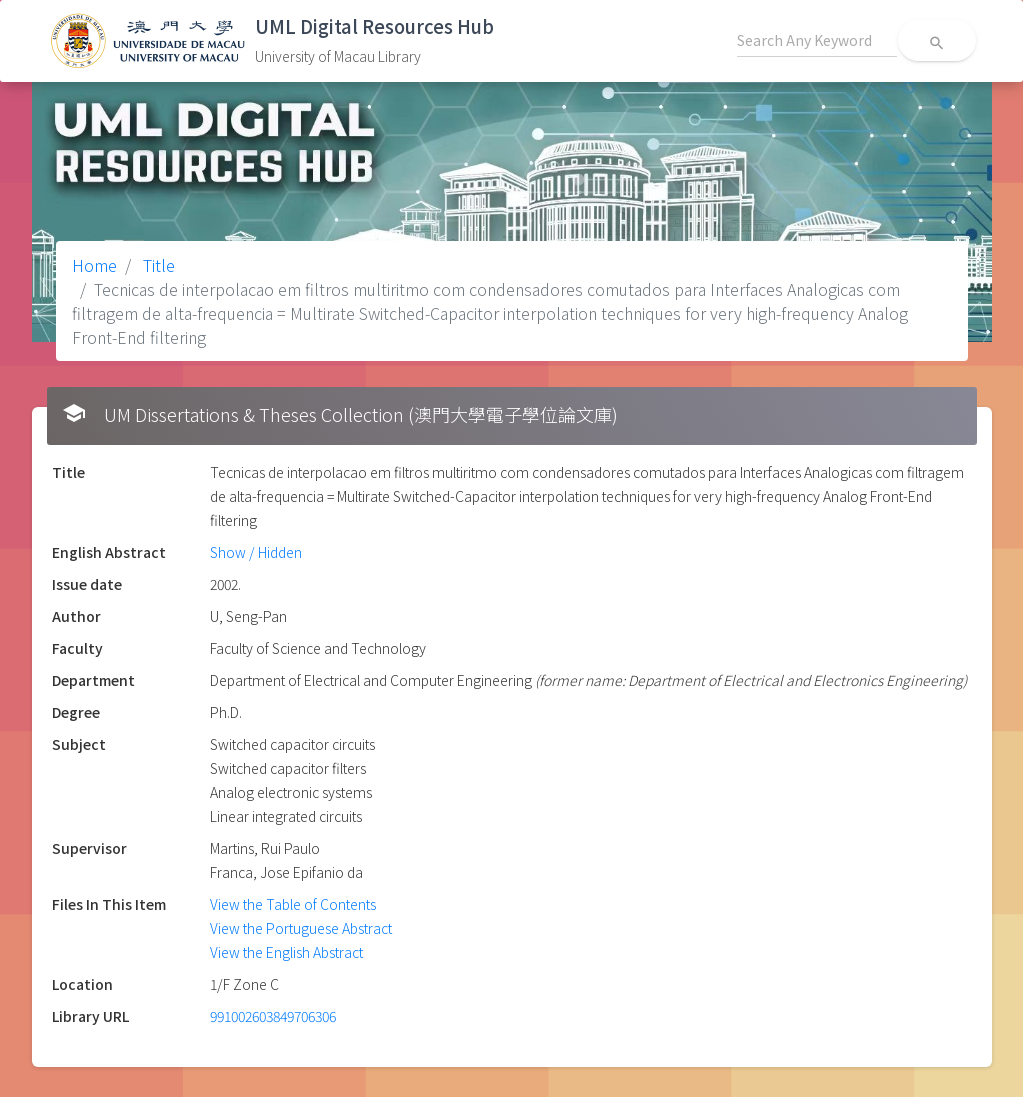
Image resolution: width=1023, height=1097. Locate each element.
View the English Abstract (286, 952)
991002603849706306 (273, 1016)
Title (157, 265)
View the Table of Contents (293, 904)
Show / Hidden (256, 552)
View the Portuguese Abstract (301, 928)
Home (94, 265)
